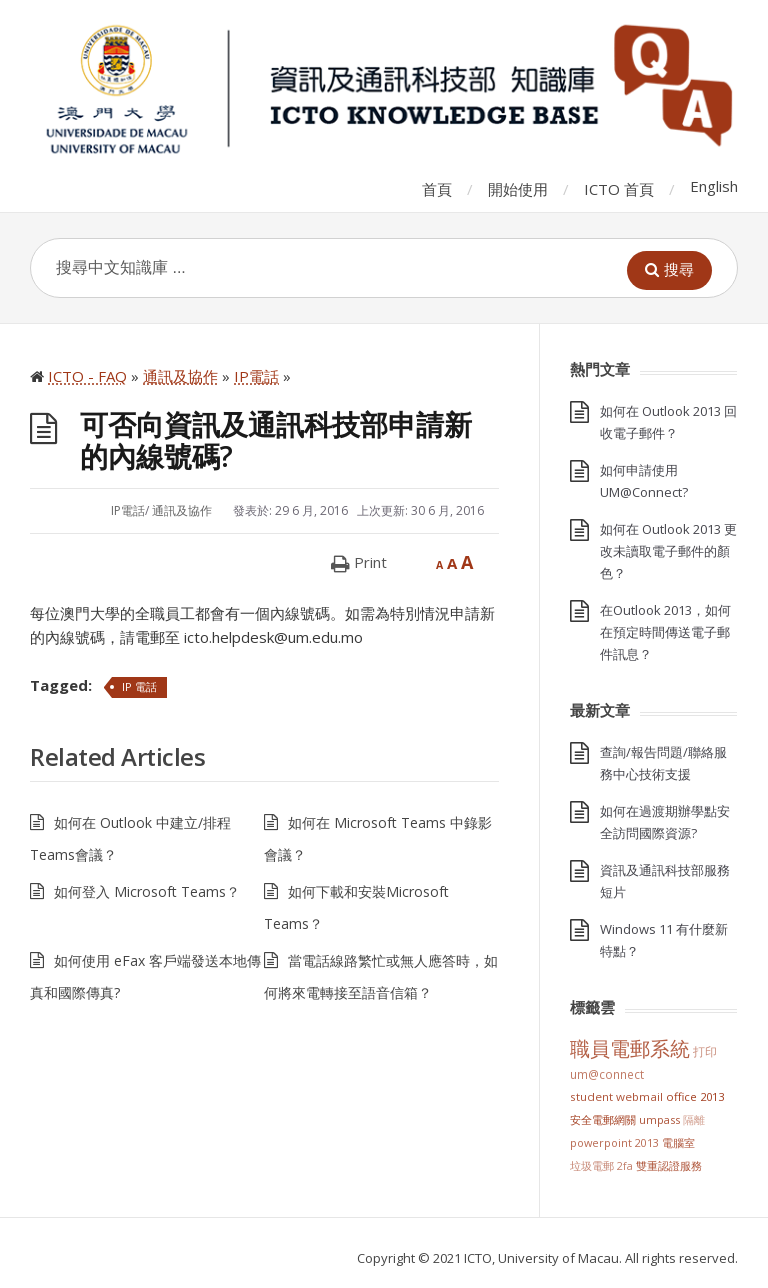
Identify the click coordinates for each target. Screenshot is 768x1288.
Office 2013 (695, 1096)
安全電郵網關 (603, 1119)
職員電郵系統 (630, 1048)
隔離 (694, 1119)
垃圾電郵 (592, 1165)
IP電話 (128, 510)
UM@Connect (607, 1074)
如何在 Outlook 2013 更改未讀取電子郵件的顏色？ (668, 551)
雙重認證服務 (669, 1166)
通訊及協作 (182, 510)
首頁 (437, 189)
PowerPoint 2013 (614, 1142)
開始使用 (518, 189)
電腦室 (678, 1142)
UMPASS (659, 1119)
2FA (625, 1166)
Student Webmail (616, 1096)
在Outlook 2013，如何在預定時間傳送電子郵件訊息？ (665, 632)
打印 (705, 1051)
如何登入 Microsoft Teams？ (147, 891)
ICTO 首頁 (619, 189)
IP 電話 (139, 686)
